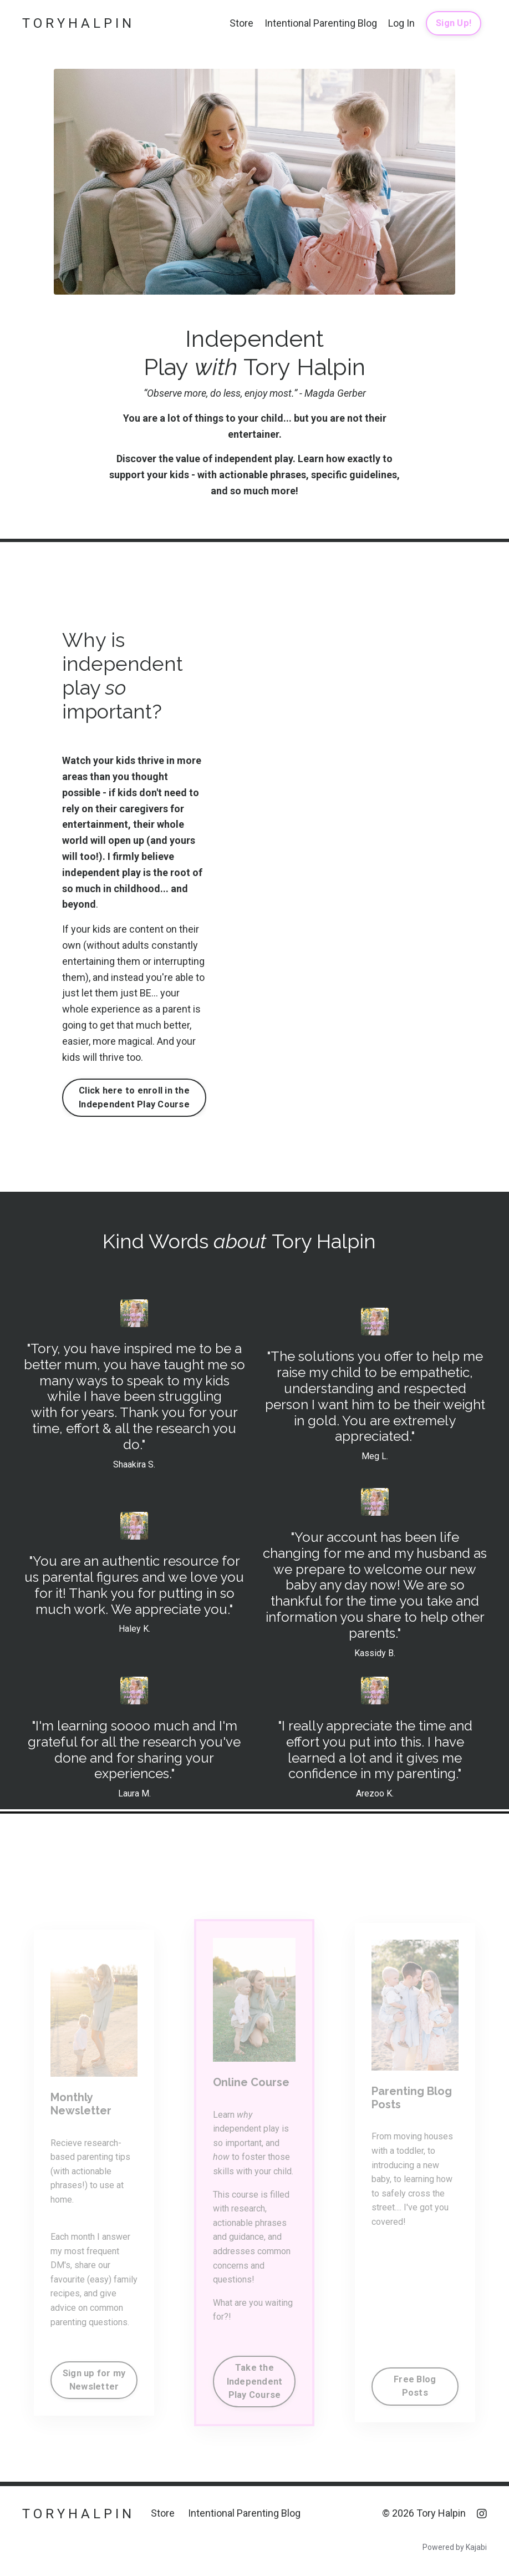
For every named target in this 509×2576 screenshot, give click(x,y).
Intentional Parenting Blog (320, 23)
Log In (401, 23)
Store (241, 23)
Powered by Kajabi (455, 2547)
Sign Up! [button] (453, 23)
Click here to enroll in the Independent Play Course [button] (134, 1097)
